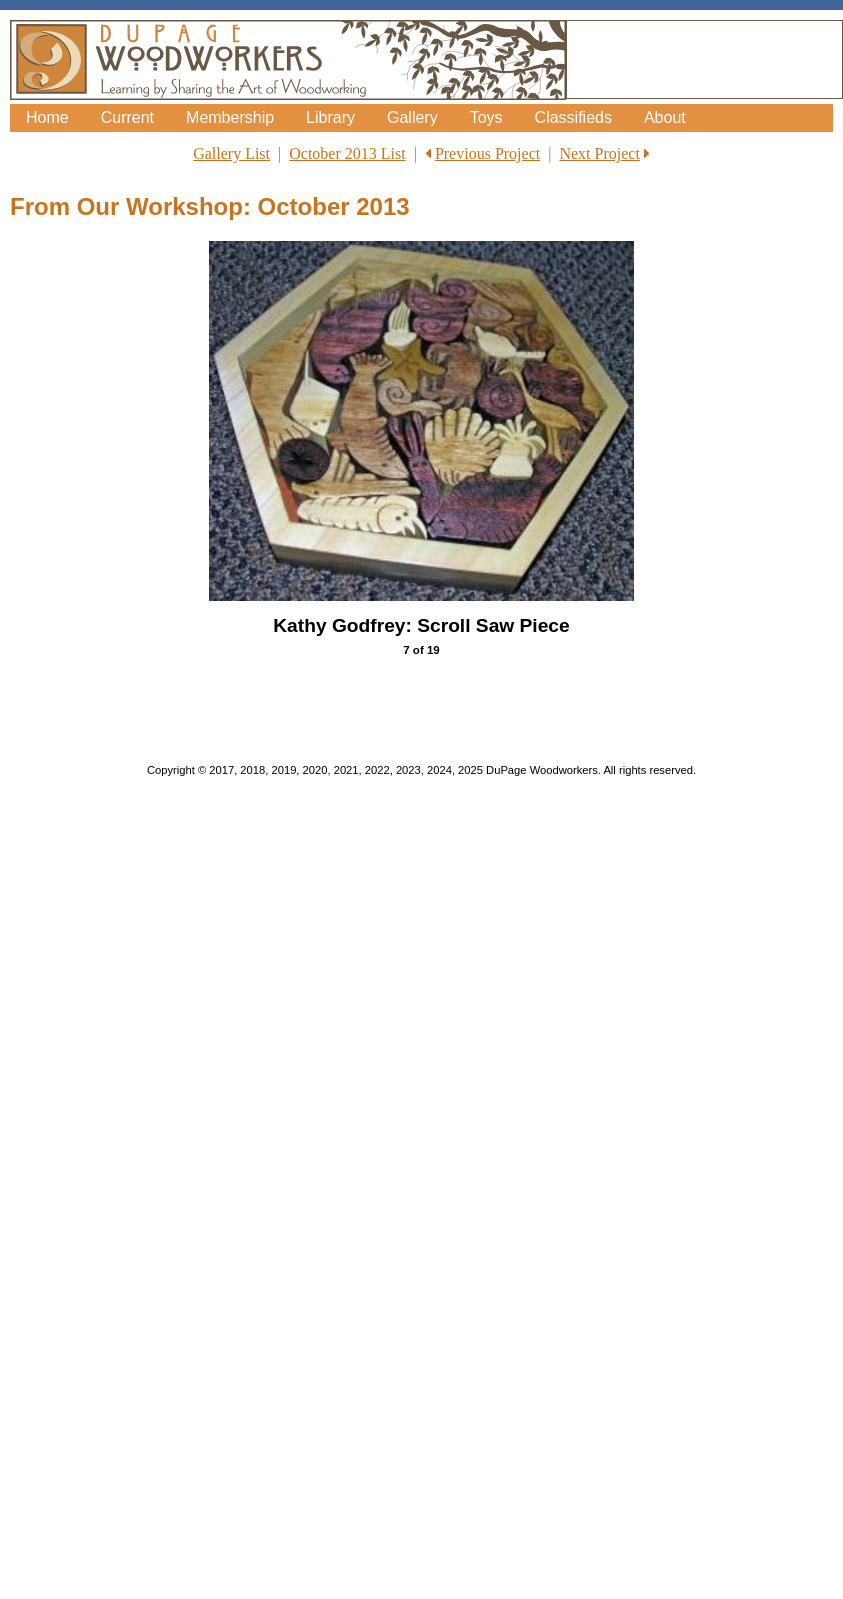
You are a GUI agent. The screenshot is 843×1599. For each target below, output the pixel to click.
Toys (486, 117)
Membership (230, 117)
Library (330, 117)
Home (47, 117)
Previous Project (487, 153)
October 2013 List (347, 153)
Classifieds (573, 117)
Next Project (599, 153)
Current (127, 117)
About (665, 117)
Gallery (412, 117)
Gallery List (231, 153)
